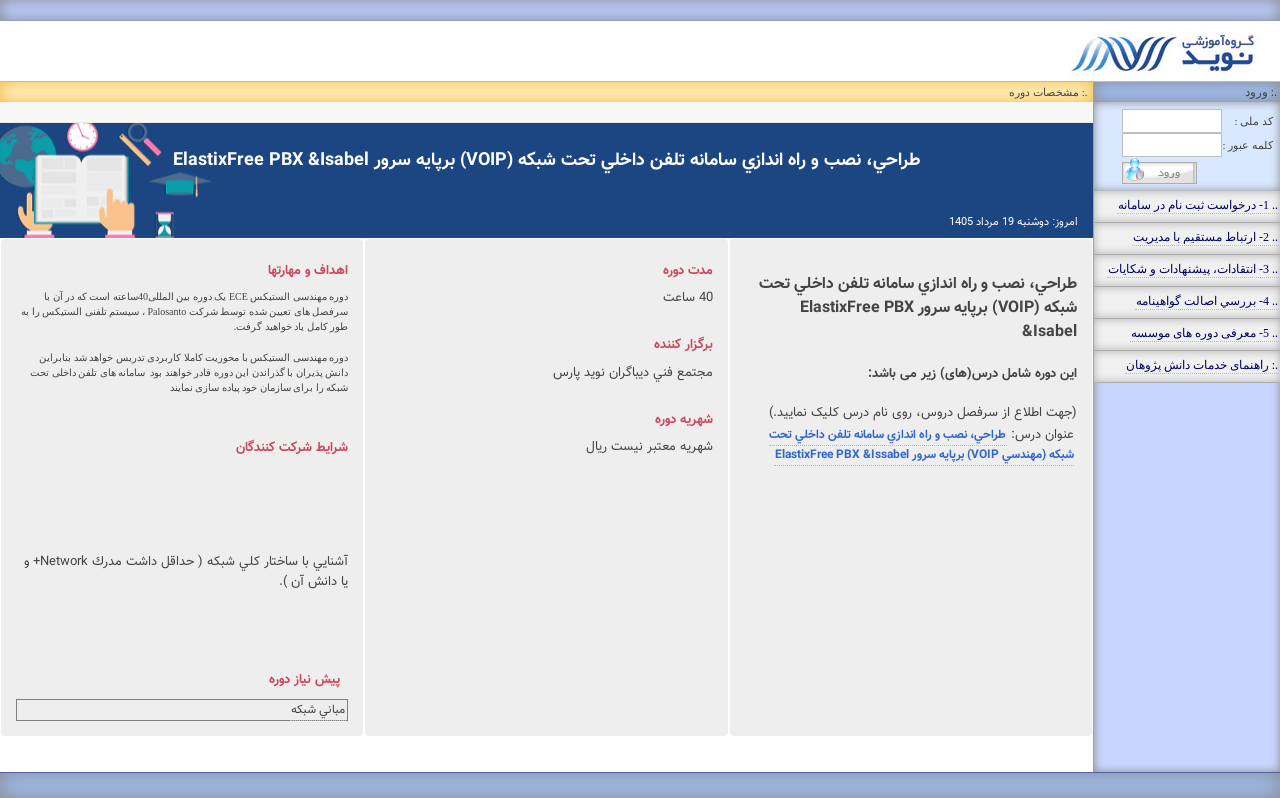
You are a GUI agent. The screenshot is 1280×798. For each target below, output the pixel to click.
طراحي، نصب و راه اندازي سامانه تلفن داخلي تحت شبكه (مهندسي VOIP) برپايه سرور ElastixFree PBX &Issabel (921, 445)
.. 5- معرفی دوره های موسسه (1204, 333)
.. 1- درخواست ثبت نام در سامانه (1198, 205)
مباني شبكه (318, 710)
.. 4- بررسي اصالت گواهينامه (1207, 301)
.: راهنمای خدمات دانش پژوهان (1202, 365)
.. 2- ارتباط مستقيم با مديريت (1205, 237)
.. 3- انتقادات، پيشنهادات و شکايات (1193, 269)
